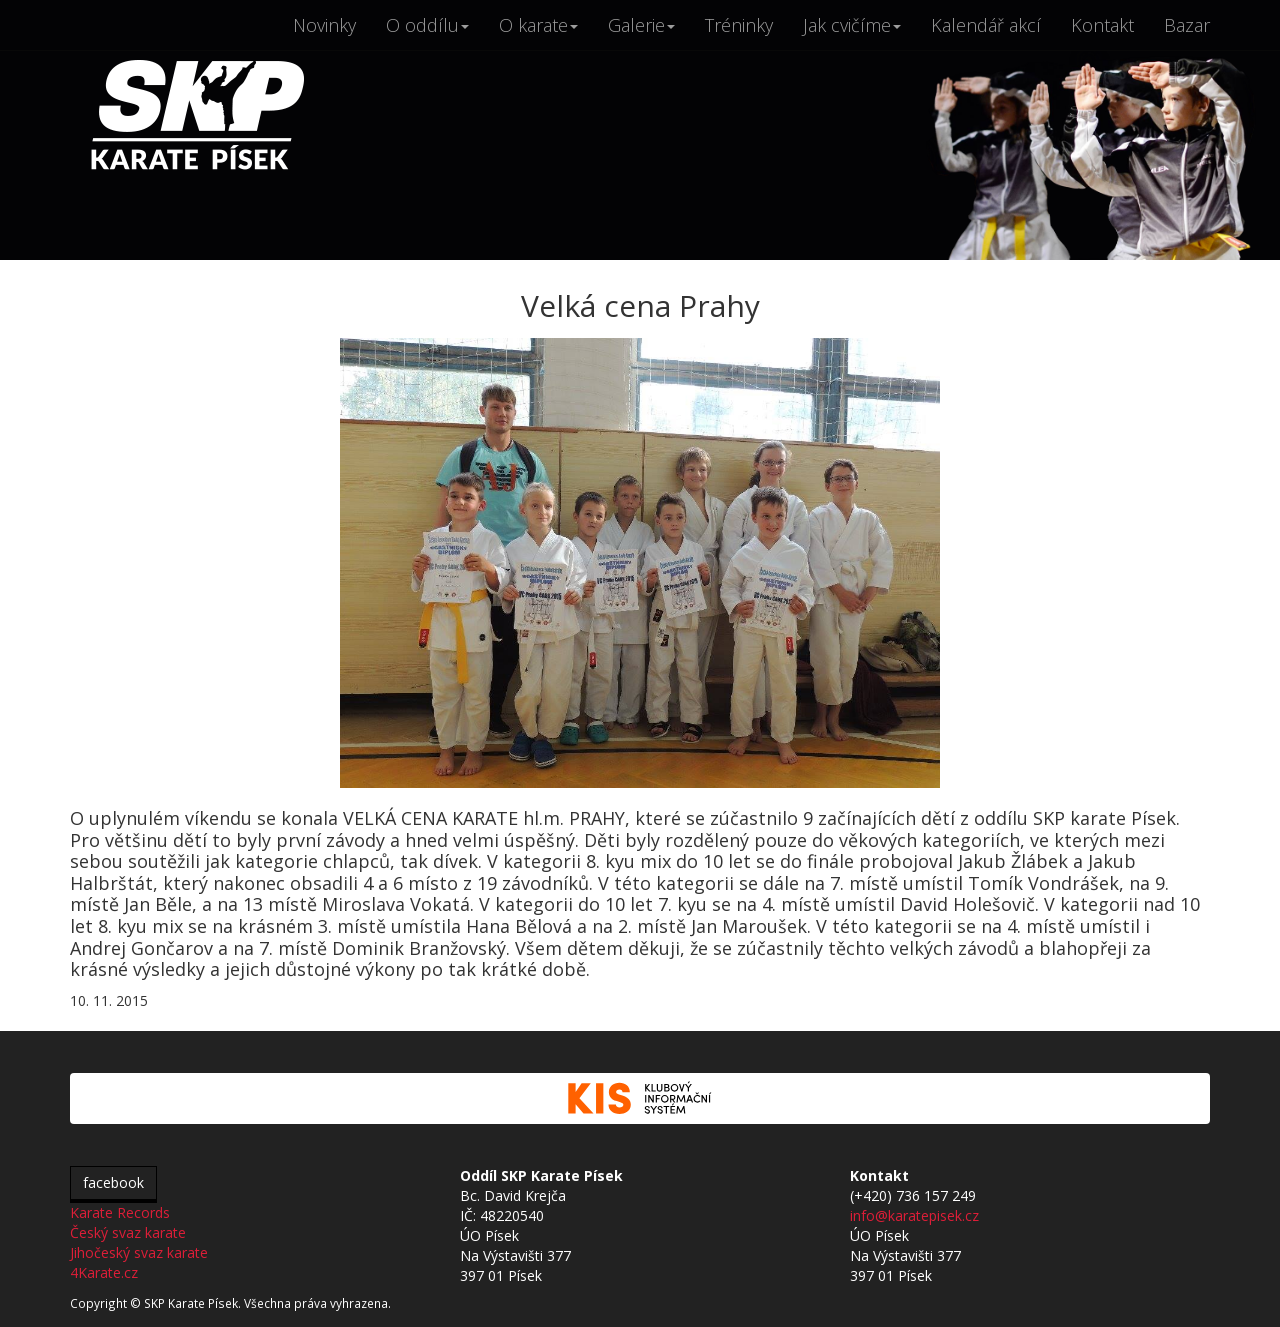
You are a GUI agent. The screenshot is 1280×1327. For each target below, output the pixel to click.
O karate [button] (538, 25)
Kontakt (1102, 25)
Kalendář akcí (986, 25)
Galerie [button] (641, 25)
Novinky (324, 25)
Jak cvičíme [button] (852, 25)
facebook (113, 1182)
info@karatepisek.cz (914, 1215)
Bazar (1187, 25)
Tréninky (739, 25)
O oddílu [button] (427, 25)
